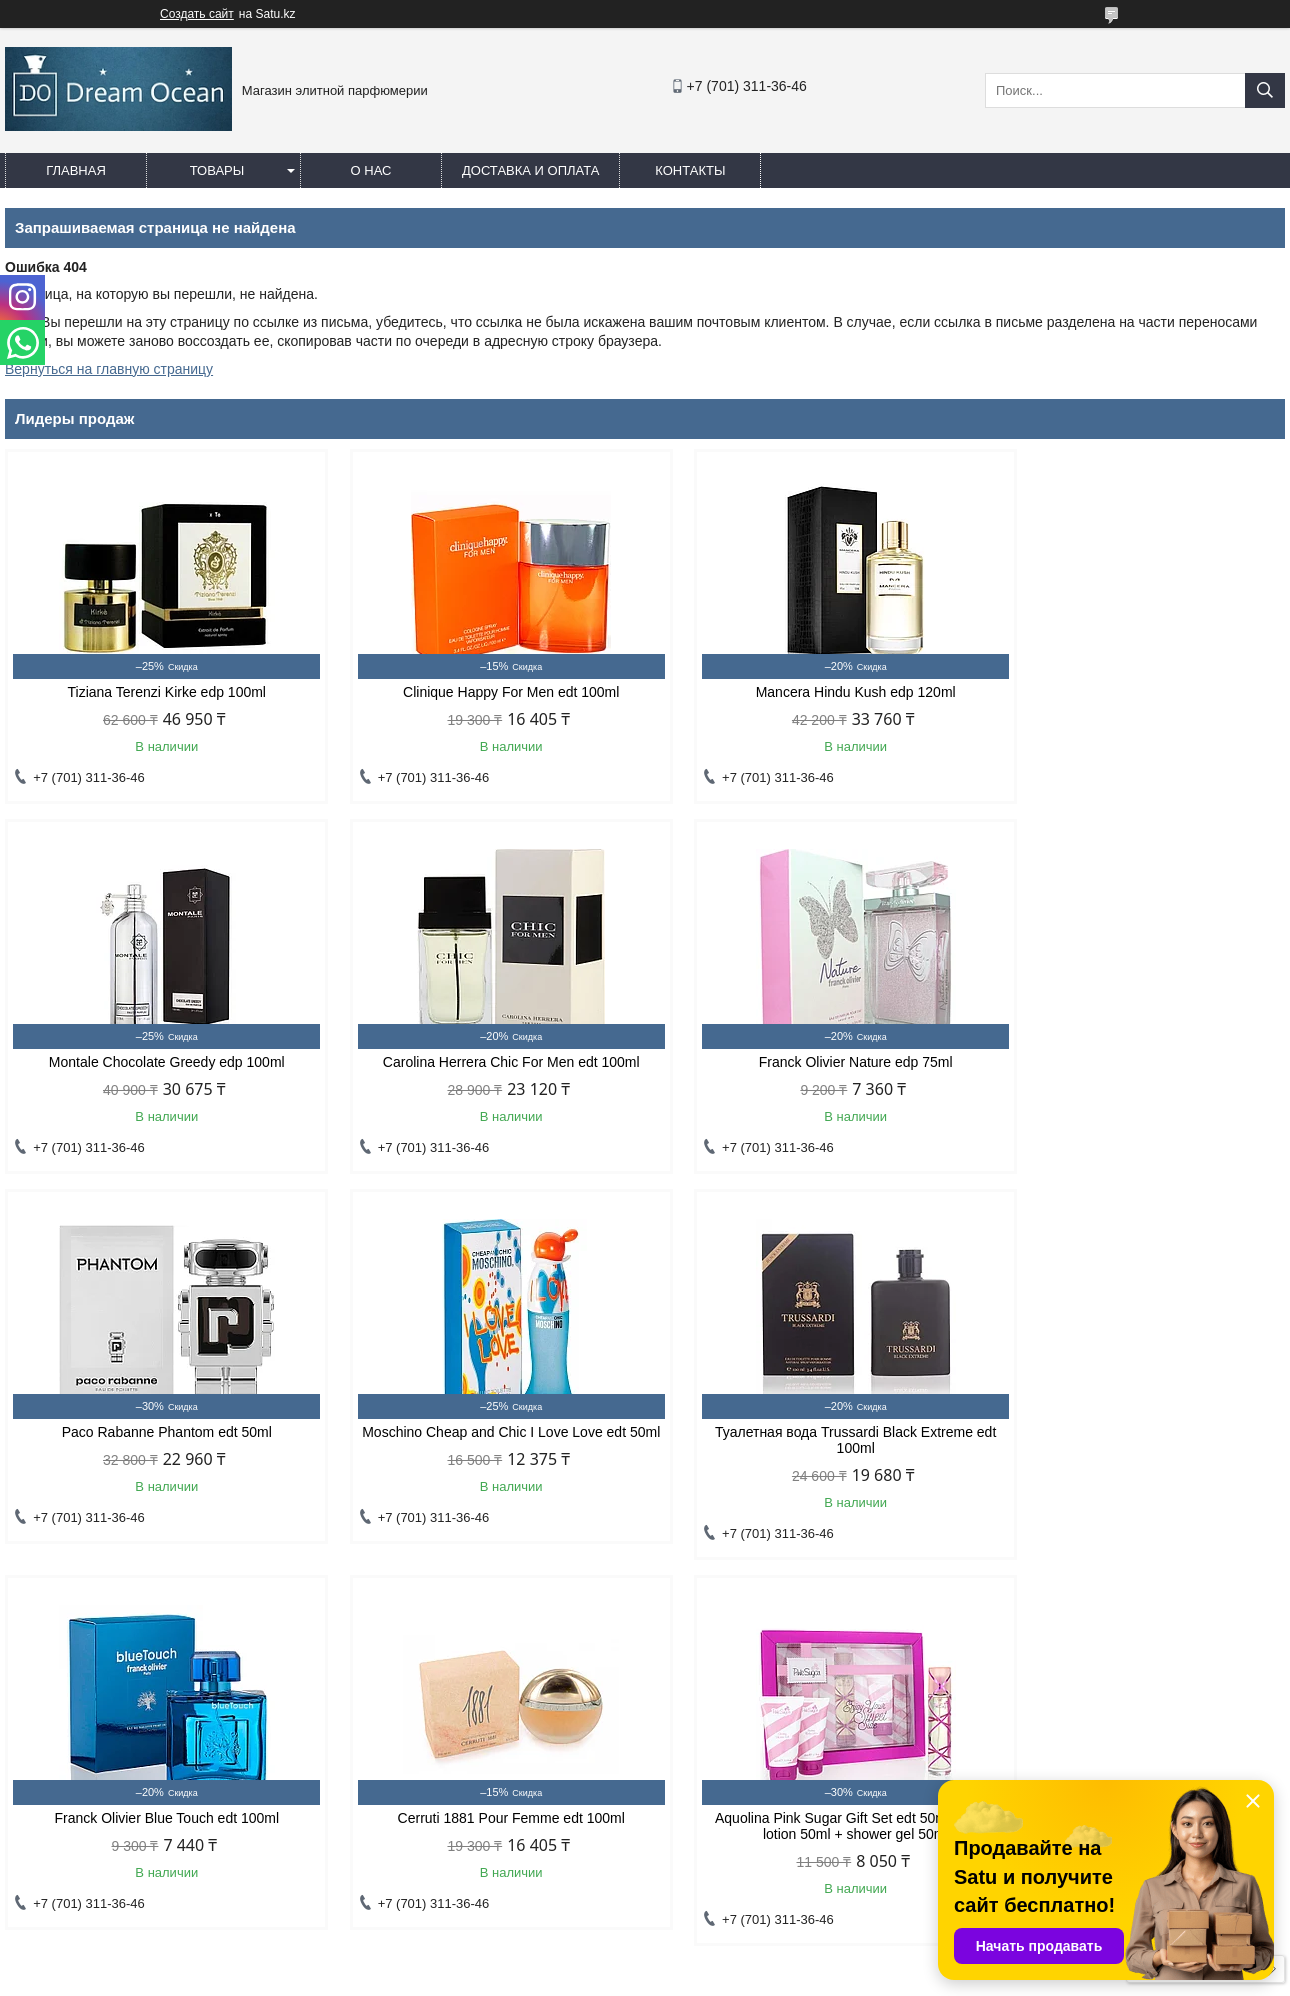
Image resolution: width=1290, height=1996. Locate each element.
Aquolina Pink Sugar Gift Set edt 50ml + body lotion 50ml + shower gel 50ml (1132, 1456)
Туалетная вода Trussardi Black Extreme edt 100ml (157, 1456)
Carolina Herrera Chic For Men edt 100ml (157, 1062)
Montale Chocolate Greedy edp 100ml (1133, 692)
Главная (76, 170)
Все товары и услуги (1198, 1599)
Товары (217, 170)
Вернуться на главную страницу (109, 369)
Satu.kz (730, 1959)
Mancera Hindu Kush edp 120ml (808, 692)
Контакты (690, 170)
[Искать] (1265, 90)
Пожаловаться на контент (735, 1977)
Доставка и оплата (530, 170)
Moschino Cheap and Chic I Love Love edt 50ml (1133, 1070)
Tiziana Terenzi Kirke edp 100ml (157, 692)
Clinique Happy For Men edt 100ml (482, 692)
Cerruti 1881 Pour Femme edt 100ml (807, 1448)
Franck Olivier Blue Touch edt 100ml (482, 1448)
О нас (371, 170)
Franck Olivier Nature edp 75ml (483, 1062)
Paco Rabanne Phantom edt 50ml (808, 1062)
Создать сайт (197, 14)
